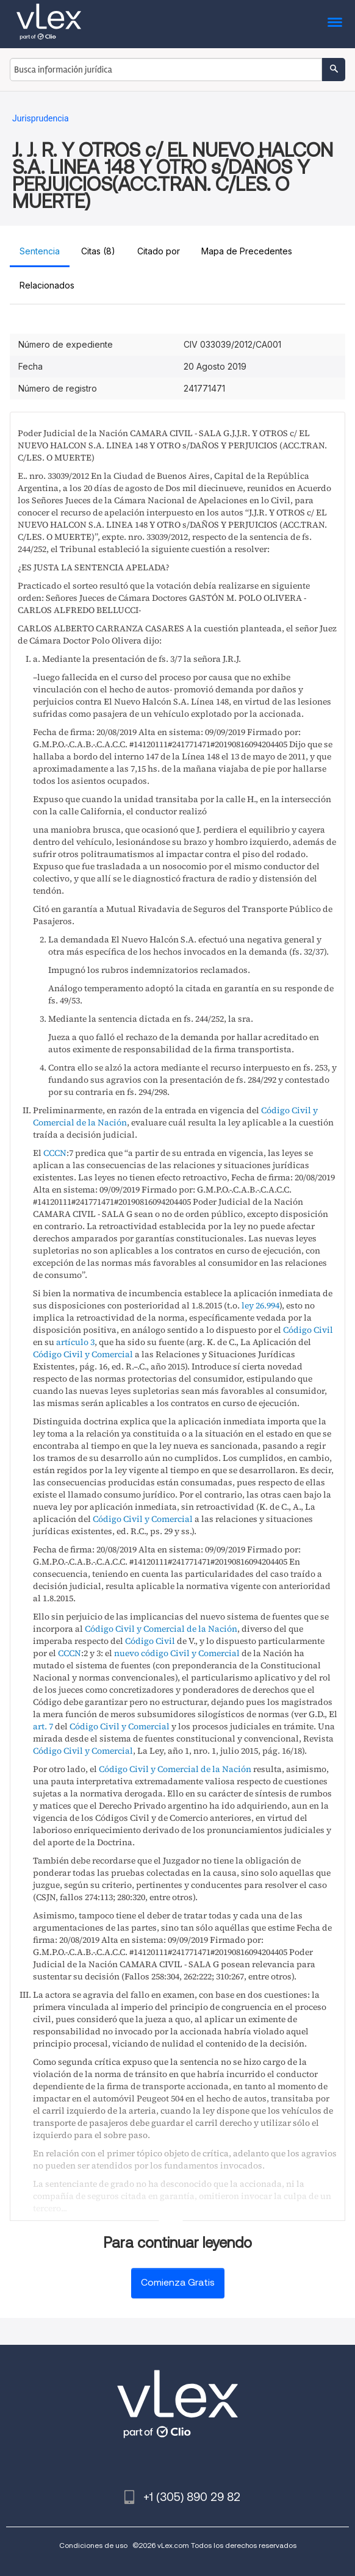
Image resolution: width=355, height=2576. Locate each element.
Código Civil (308, 1330)
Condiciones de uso (93, 2545)
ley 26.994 (260, 1305)
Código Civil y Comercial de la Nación (161, 1629)
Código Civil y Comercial (83, 1354)
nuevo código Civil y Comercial (177, 1653)
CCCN (54, 1153)
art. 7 (43, 1726)
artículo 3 (75, 1342)
